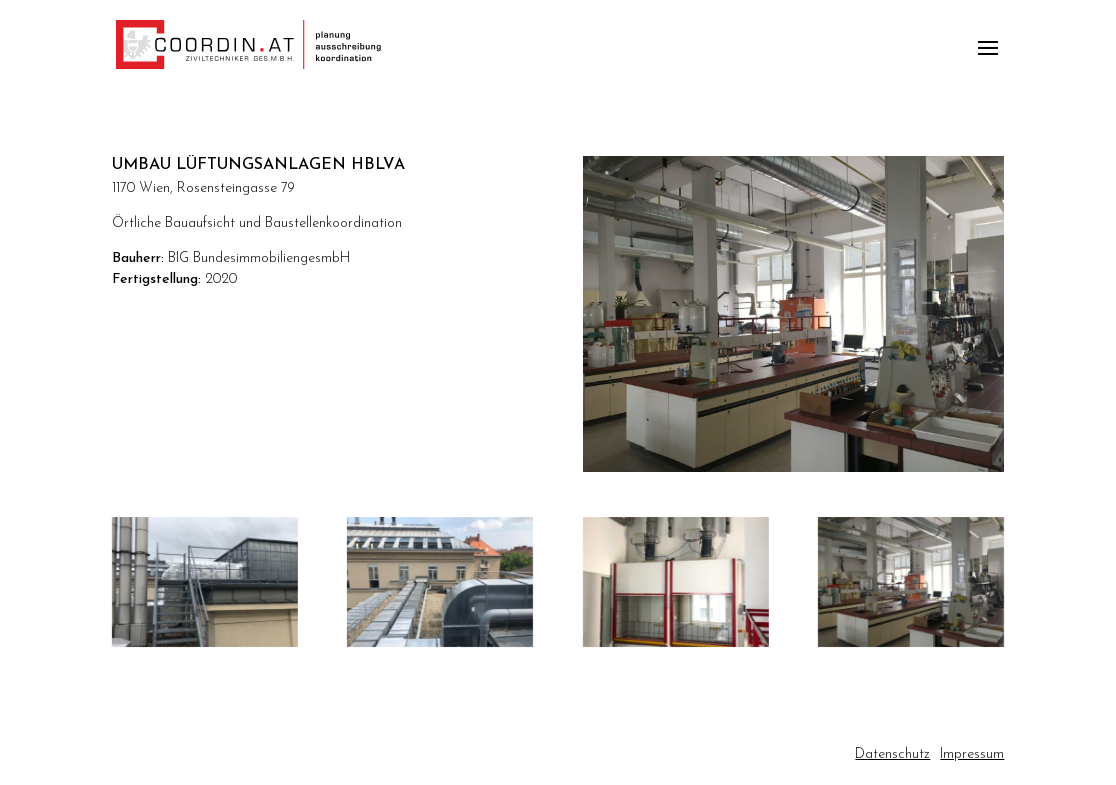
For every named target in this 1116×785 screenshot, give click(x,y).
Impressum (972, 754)
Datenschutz (892, 754)
